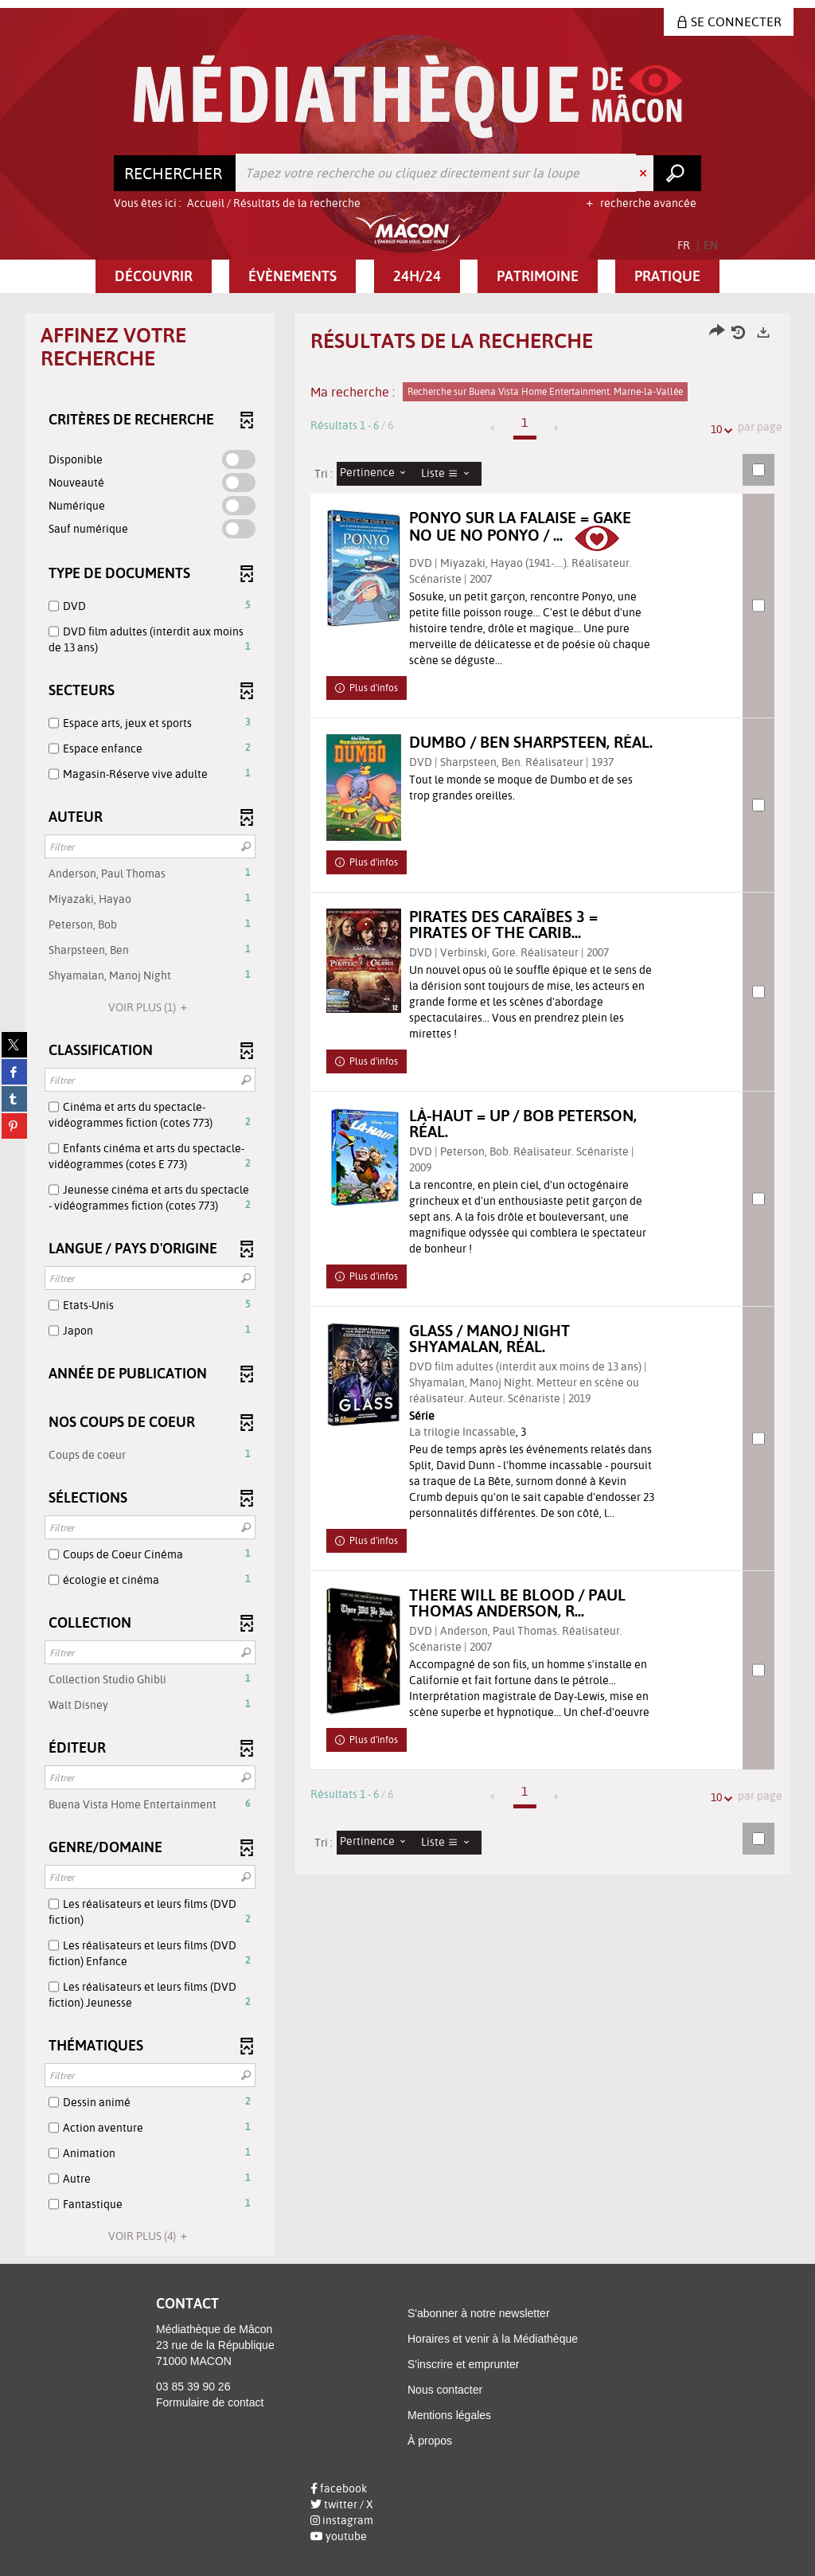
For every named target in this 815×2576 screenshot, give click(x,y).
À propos (430, 2440)
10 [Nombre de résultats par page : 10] (719, 429)
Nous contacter (445, 2389)
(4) (150, 2236)
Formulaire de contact (209, 2402)
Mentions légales (449, 2415)
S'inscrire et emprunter (463, 2364)
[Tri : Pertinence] (377, 474)
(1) (150, 1007)
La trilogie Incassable (475, 1450)
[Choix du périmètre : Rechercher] (175, 173)
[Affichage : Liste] (450, 474)
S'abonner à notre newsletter (479, 2313)
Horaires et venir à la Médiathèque (493, 2338)
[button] (154, 276)
